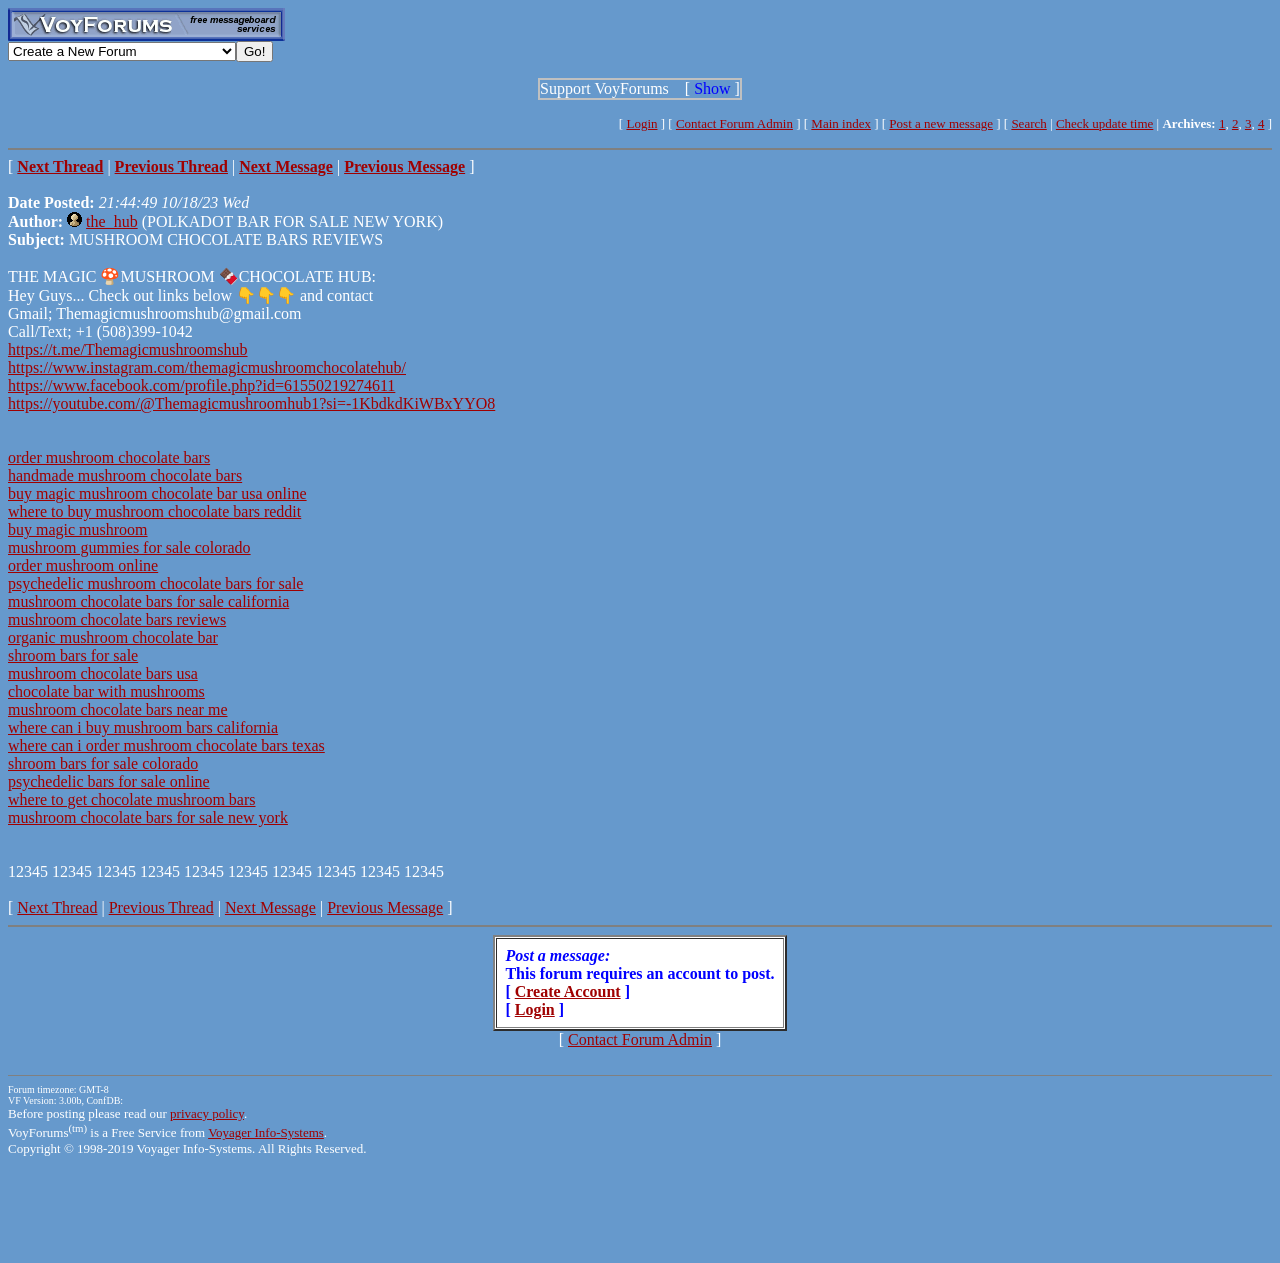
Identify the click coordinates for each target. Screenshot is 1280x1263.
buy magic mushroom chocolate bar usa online (157, 493)
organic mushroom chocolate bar (113, 637)
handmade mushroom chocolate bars (125, 475)
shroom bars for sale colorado (103, 763)
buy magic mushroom (78, 529)
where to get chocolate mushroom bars (131, 799)
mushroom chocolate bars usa (103, 673)
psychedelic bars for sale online (109, 781)
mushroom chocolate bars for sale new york (148, 817)
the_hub (112, 221)
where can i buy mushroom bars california (143, 727)
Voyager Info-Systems (266, 1132)
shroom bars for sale (73, 655)
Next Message (270, 907)
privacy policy (207, 1113)
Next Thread (57, 907)
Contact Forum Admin (734, 123)
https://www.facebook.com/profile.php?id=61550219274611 (201, 385)
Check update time (1104, 123)
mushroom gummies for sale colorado (129, 547)
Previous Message (385, 907)
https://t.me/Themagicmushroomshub (128, 349)
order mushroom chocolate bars (109, 457)
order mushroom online (83, 565)
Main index (841, 123)
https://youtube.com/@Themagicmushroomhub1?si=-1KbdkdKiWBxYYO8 (251, 403)
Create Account (568, 991)
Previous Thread (161, 907)
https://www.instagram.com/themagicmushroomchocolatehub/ (207, 367)
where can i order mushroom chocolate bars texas (166, 745)
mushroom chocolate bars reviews (117, 619)
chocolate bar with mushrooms (106, 691)
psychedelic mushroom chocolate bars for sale (155, 583)
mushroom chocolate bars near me (117, 709)
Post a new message (941, 123)
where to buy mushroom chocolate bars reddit (154, 511)
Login (641, 123)
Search (1028, 123)
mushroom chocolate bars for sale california (148, 601)
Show (712, 88)
